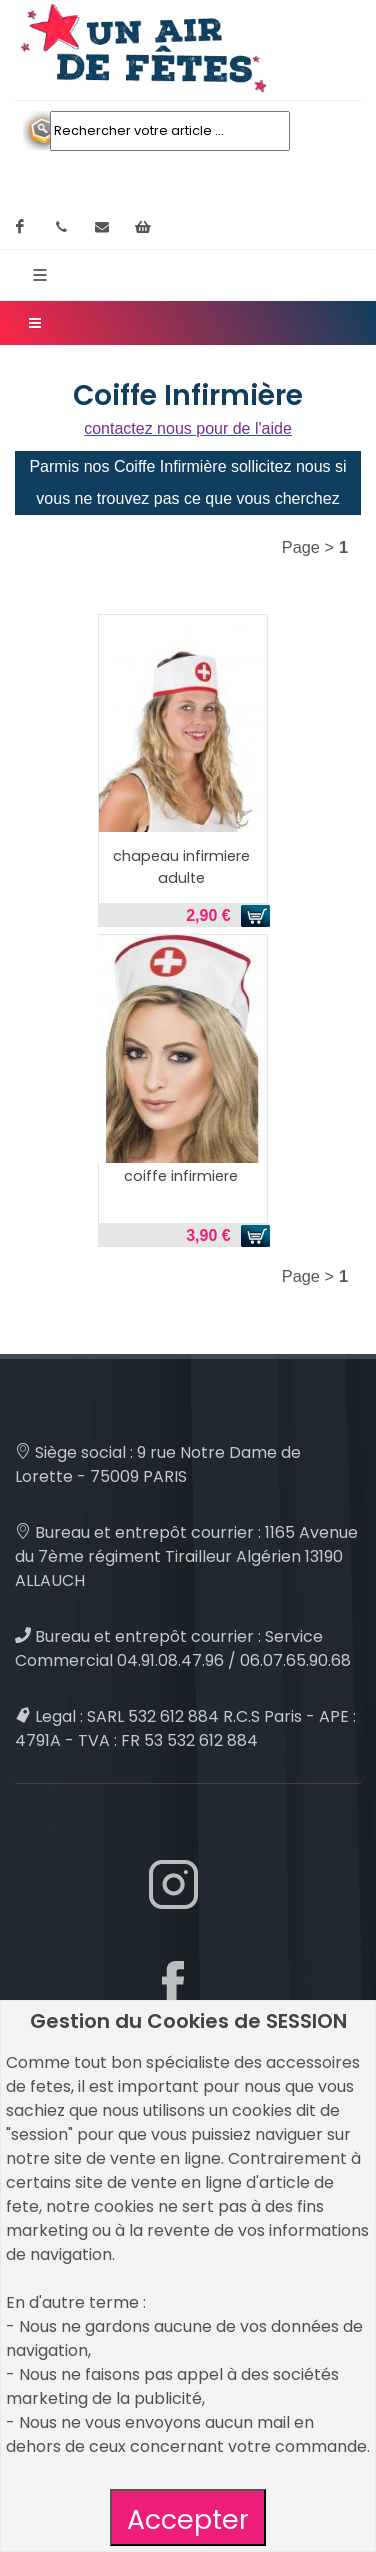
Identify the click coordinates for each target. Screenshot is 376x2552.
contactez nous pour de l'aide (188, 428)
